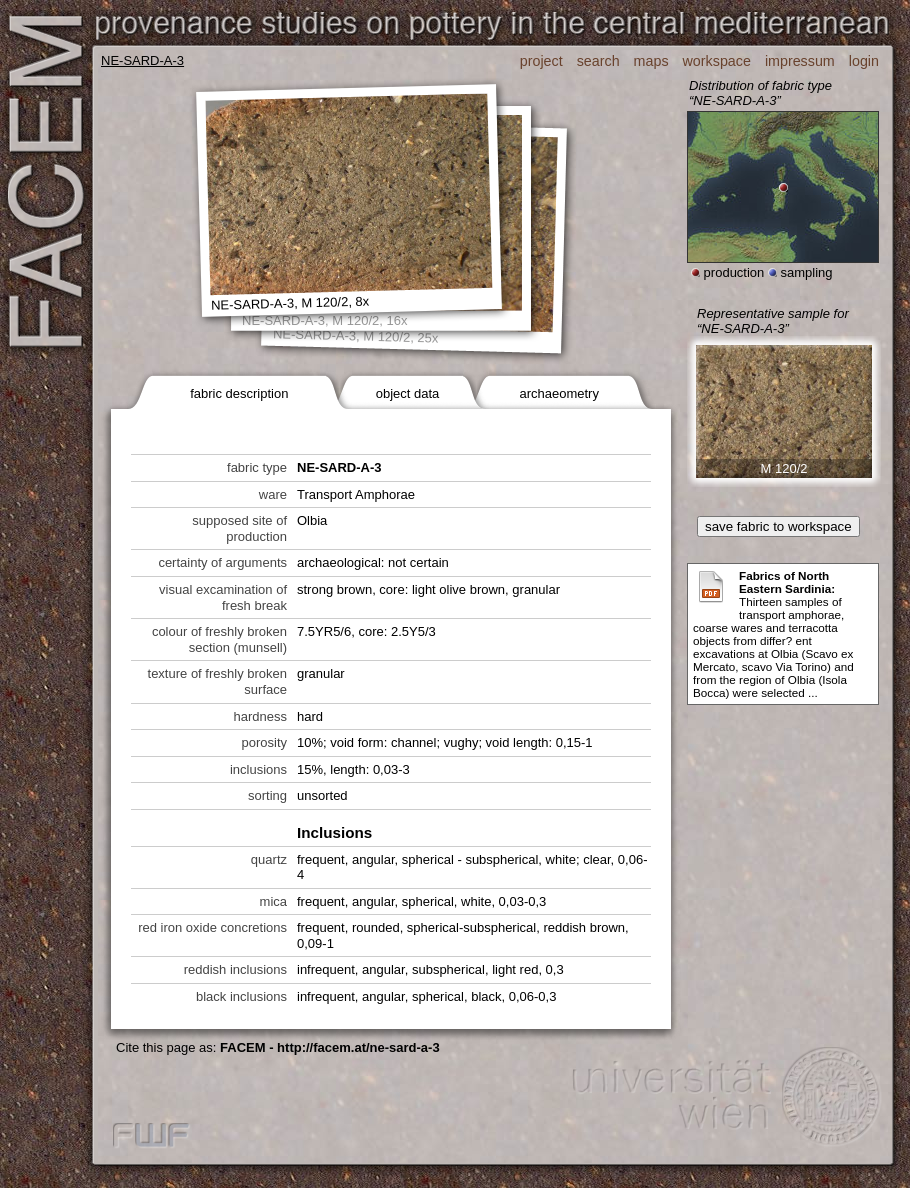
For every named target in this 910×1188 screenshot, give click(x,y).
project (541, 61)
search (598, 61)
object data (408, 393)
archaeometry (558, 393)
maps (651, 61)
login (864, 61)
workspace (717, 61)
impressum (800, 61)
